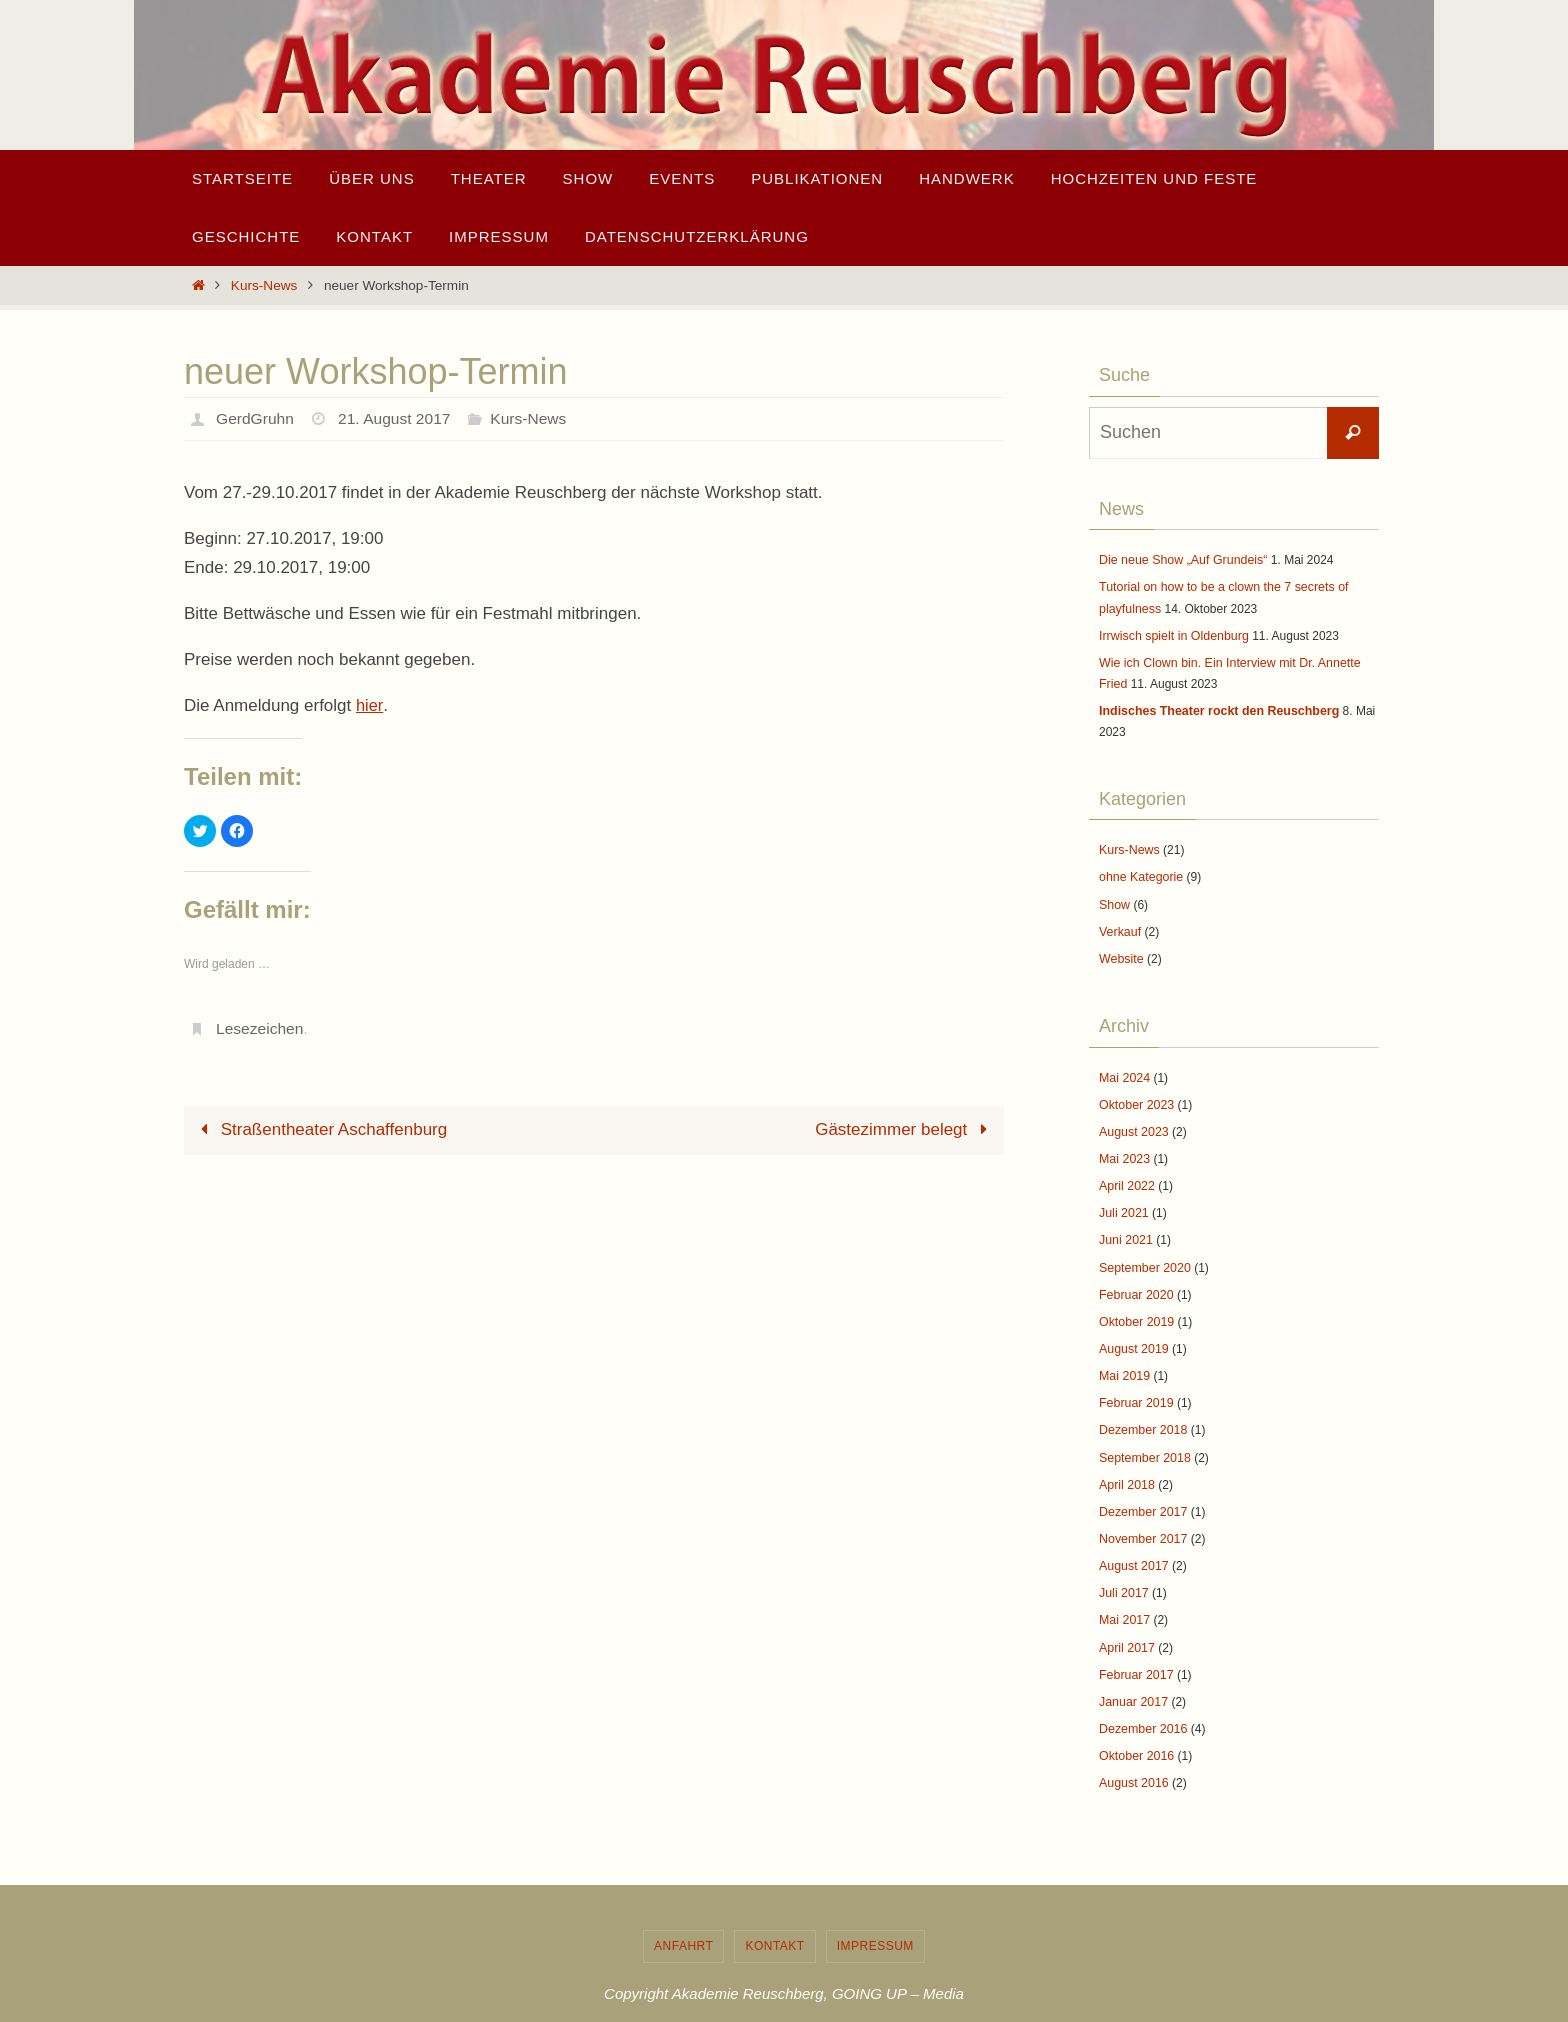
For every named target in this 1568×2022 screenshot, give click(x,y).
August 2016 (1132, 1755)
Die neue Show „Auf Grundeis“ (1180, 560)
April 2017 (1126, 1623)
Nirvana (778, 2003)
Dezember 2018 (1141, 1412)
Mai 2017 (1123, 1596)
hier (369, 705)
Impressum (875, 1917)
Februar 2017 (1135, 1649)
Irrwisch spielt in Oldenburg (1171, 633)
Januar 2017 (1132, 1676)
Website (1120, 951)
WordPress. (851, 2003)
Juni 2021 (1125, 1227)
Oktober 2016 (1135, 1728)
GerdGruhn (256, 418)
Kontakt (774, 1917)
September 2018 (1143, 1438)
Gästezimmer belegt (905, 1129)
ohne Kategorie (1139, 871)
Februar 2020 (1135, 1280)
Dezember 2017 (1141, 1491)
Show (1114, 898)
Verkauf (1119, 924)
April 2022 (1126, 1174)
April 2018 (1126, 1464)
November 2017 (1141, 1517)
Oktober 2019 (1135, 1306)
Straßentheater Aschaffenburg (319, 1129)
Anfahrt (683, 1917)
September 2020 (1143, 1253)
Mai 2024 (1123, 1069)
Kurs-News (264, 285)
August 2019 (1132, 1332)
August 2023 (1132, 1121)
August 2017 (1132, 1544)
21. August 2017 (398, 418)
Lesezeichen (261, 1028)
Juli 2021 (1123, 1201)
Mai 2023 (1123, 1148)
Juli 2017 (1123, 1570)
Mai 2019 (1123, 1359)
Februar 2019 (1135, 1385)
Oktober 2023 (1135, 1095)
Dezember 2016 (1141, 1702)
